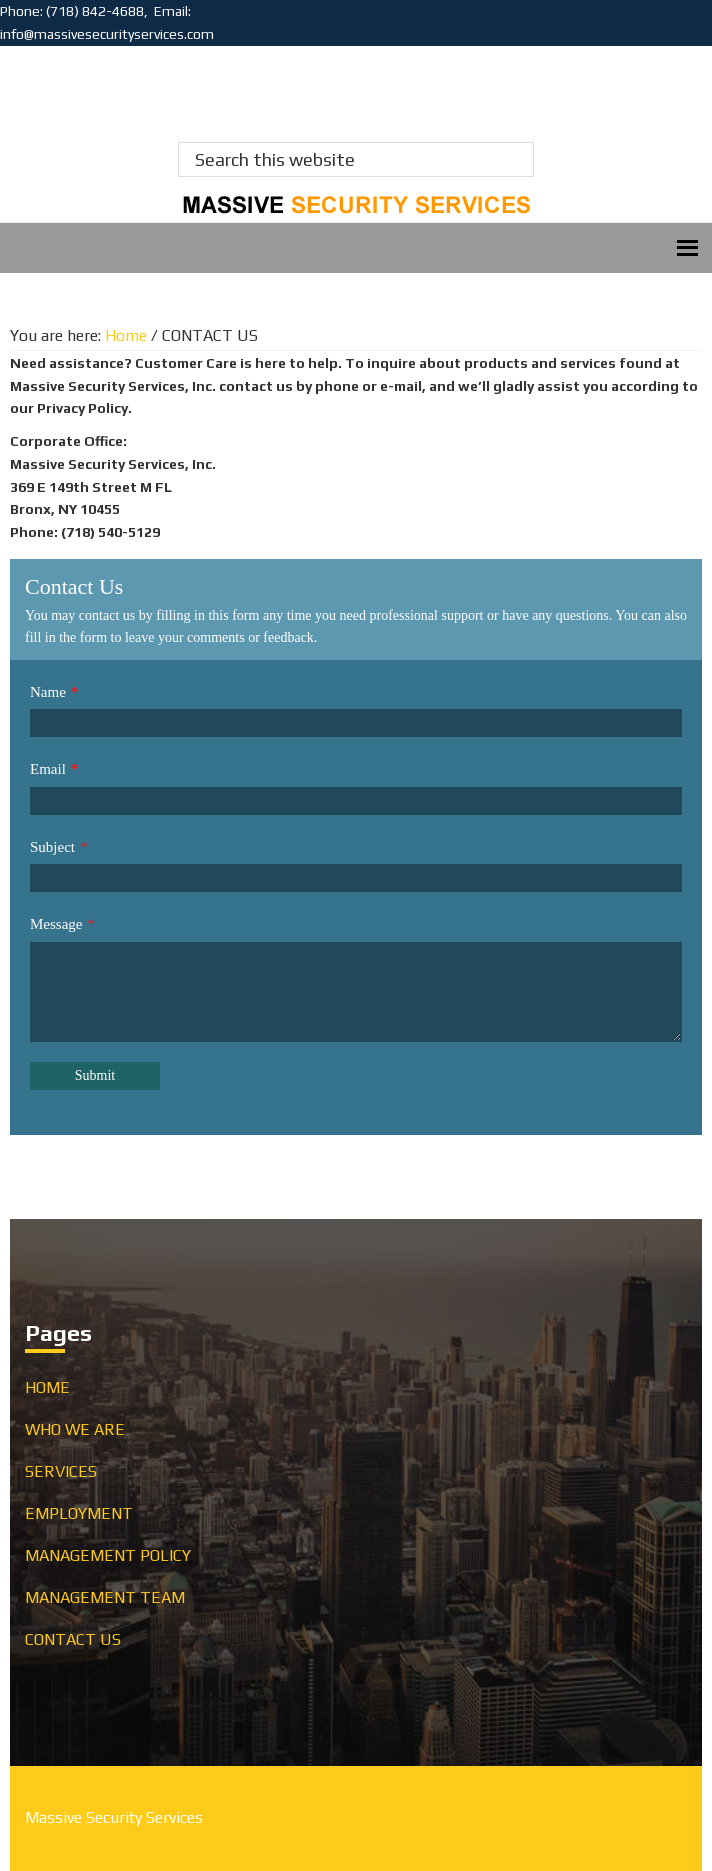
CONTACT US (73, 1639)
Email (48, 769)
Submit (95, 1075)
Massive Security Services (107, 86)
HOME (47, 1387)
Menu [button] (356, 247)
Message (56, 924)
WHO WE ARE (75, 1429)
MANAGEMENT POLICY (108, 1555)
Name (48, 692)
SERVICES (61, 1471)
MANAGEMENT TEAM (105, 1597)
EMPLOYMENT (79, 1513)
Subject (52, 847)
